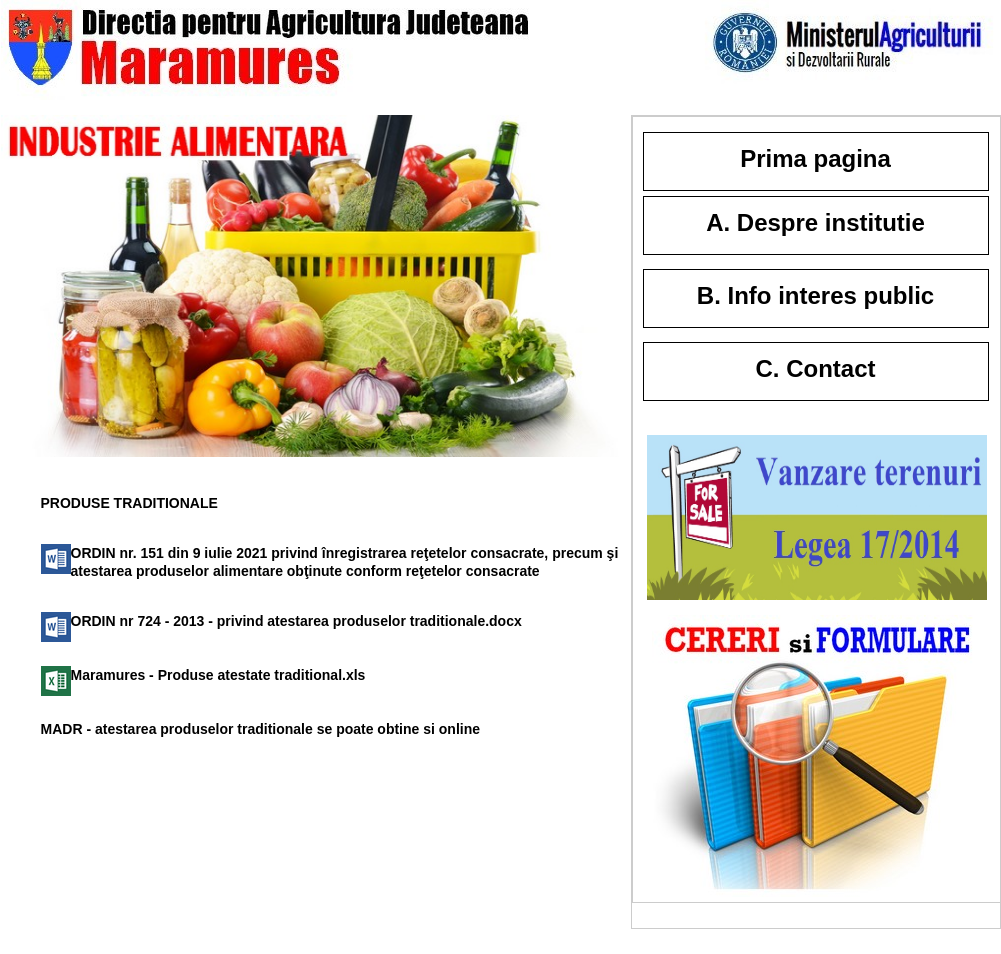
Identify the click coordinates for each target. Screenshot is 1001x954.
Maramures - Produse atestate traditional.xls (218, 675)
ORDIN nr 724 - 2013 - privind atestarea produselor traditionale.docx (296, 621)
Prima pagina (815, 158)
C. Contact (816, 368)
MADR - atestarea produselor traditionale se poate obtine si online (261, 729)
